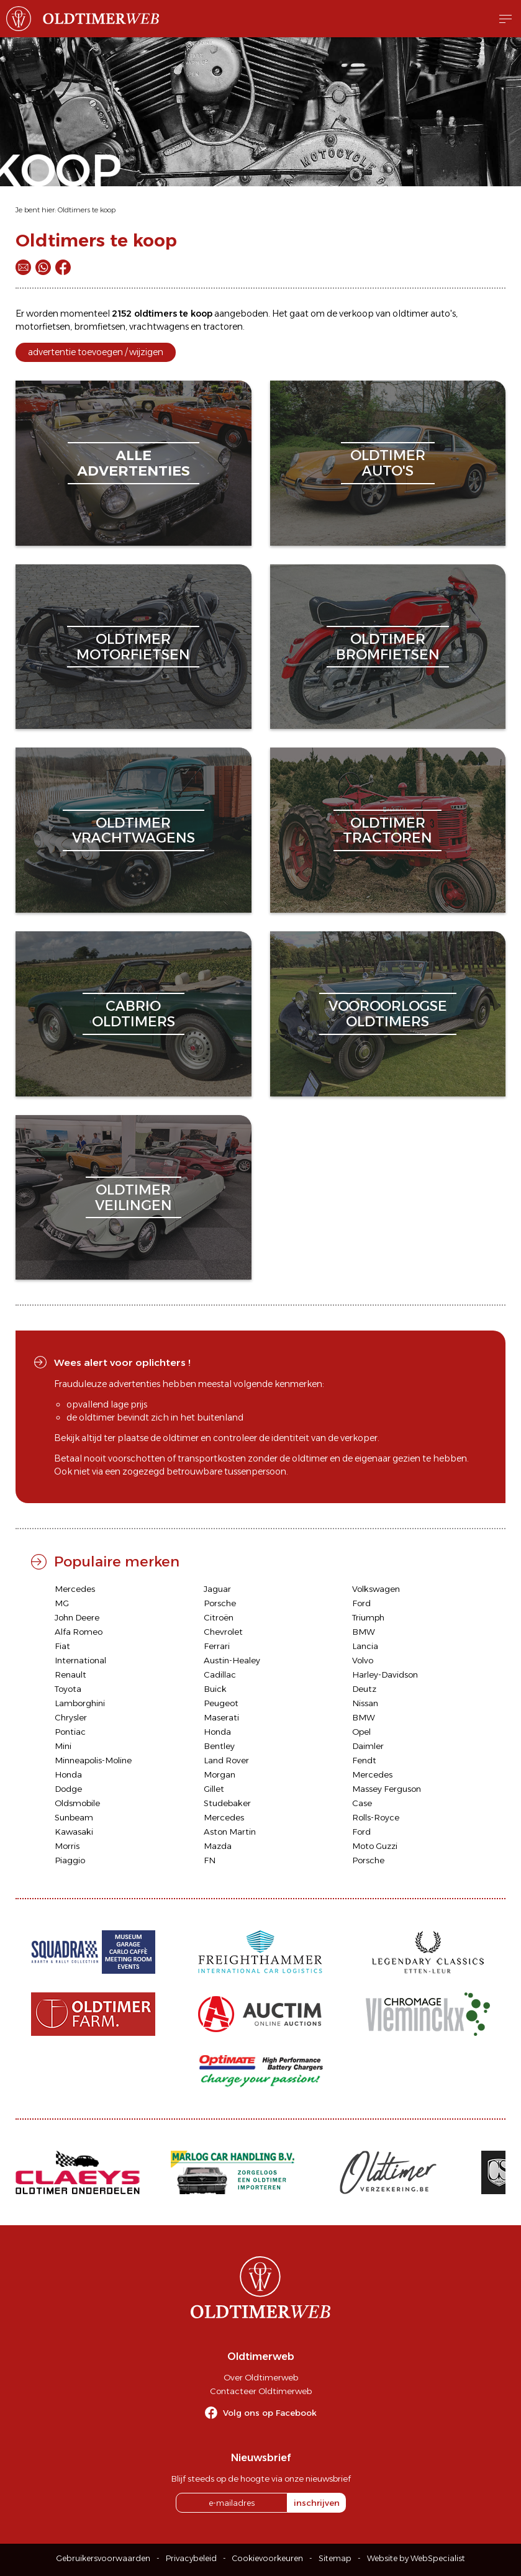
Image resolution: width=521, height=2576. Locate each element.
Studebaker (227, 1803)
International (80, 1660)
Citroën (218, 1617)
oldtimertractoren (387, 830)
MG (62, 1603)
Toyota (68, 1689)
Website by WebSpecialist (416, 2558)
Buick (215, 1689)
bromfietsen (99, 326)
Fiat (62, 1646)
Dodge (68, 1789)
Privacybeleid (191, 2558)
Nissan (365, 1703)
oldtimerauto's (387, 462)
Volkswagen (376, 1589)
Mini (63, 1746)
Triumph (368, 1617)
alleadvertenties (133, 462)
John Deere (77, 1617)
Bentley (219, 1746)
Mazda (218, 1846)
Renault (70, 1674)
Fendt (364, 1760)
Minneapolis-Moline (93, 1760)
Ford (361, 1603)
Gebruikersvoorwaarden (103, 2558)
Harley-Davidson (385, 1674)
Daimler (368, 1746)
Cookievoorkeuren (267, 2558)
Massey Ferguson (386, 1789)
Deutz (364, 1689)
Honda (217, 1732)
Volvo (362, 1660)
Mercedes (75, 1589)
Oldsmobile (77, 1803)
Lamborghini (80, 1703)
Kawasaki (74, 1832)
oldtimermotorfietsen (133, 646)
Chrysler (71, 1717)
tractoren (223, 326)
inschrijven (317, 2503)
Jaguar (217, 1589)
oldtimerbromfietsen (388, 646)
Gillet (214, 1789)
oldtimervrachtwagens (133, 830)
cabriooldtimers (133, 1013)
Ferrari (217, 1646)
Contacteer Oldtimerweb (261, 2391)
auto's (443, 313)
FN (209, 1860)
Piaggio (70, 1860)
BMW (363, 1632)
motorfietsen (43, 326)
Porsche (220, 1603)
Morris (67, 1846)
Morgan (219, 1774)
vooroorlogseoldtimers (387, 1013)
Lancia (365, 1646)
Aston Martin (230, 1832)
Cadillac (220, 1674)
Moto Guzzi (374, 1846)
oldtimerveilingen (133, 1197)
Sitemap (335, 2558)
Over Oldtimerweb (261, 2377)
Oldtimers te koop (87, 210)
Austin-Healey (232, 1660)
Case (362, 1803)
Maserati (221, 1717)
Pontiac (70, 1732)
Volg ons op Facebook (270, 2413)
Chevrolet (223, 1632)
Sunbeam (74, 1817)
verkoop (356, 313)
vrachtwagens (159, 326)
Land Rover (226, 1760)
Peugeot (221, 1703)
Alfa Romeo (78, 1632)
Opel (361, 1732)
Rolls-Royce (375, 1817)
